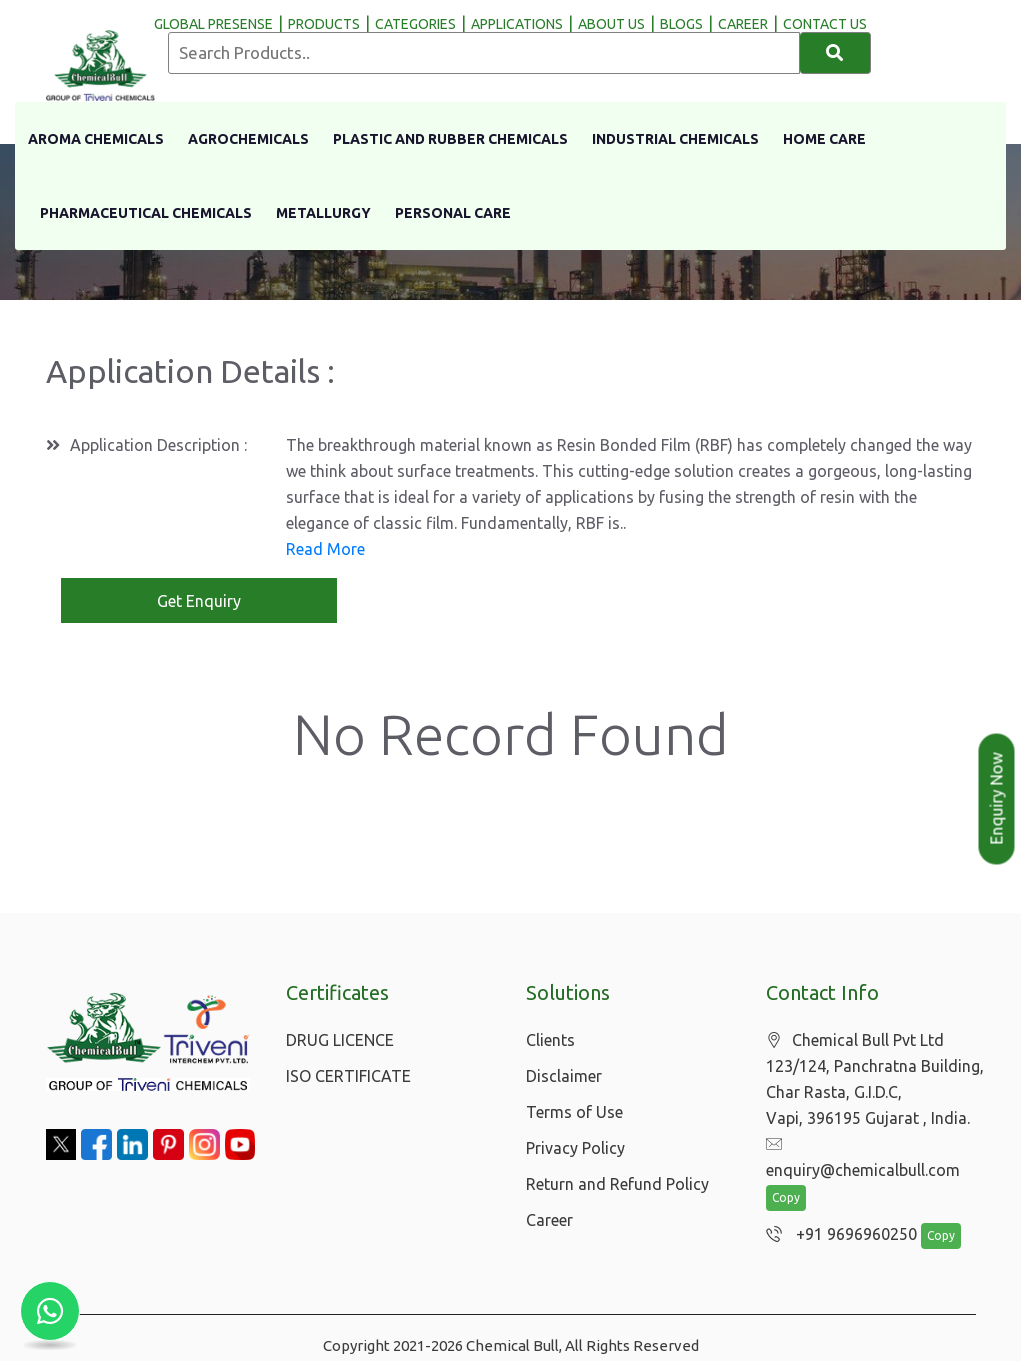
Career (549, 1220)
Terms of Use (574, 1112)
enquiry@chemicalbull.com (873, 1145)
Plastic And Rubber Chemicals (450, 139)
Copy (786, 1173)
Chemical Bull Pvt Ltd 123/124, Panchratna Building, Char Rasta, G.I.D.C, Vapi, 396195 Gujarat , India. (875, 1079)
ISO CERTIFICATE (348, 1076)
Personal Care (453, 213)
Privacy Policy (575, 1148)
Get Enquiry (199, 601)
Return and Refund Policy (617, 1184)
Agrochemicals (248, 139)
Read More (325, 549)
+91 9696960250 (836, 1210)
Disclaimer (564, 1076)
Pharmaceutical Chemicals (146, 213)
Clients (550, 1040)
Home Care (824, 139)
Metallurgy (323, 213)
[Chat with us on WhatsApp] (50, 1311)
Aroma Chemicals (96, 139)
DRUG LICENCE (340, 1040)
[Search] (836, 53)
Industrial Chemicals (675, 139)
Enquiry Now (997, 799)
